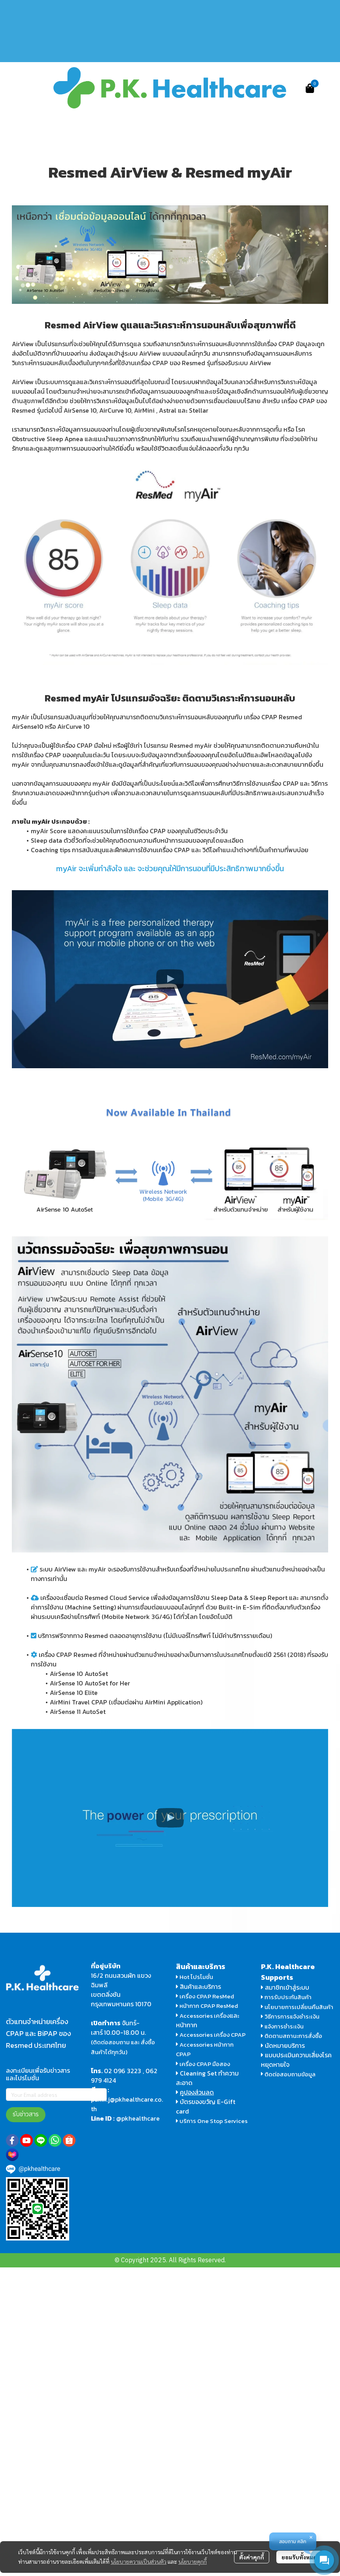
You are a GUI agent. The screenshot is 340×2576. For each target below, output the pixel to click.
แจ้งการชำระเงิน (282, 2026)
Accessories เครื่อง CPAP (212, 2034)
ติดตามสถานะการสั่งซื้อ (291, 2035)
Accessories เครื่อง (204, 2015)
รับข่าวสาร (26, 2114)
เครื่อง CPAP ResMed (205, 1996)
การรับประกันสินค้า (286, 1997)
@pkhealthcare (138, 2118)
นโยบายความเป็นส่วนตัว (138, 2561)
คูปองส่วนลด (197, 2092)
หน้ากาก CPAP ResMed (208, 2005)
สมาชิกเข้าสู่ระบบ (287, 1987)
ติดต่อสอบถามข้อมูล (288, 2074)
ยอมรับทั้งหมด (299, 2557)
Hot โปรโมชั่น (194, 1976)
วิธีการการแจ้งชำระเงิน (290, 2016)
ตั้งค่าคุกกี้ (251, 2557)
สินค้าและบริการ (198, 1986)
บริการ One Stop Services (213, 2120)
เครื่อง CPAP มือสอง (203, 2063)
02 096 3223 (122, 2071)
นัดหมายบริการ (285, 2045)
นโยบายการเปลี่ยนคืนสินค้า (297, 2006)
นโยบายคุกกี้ (192, 2561)
